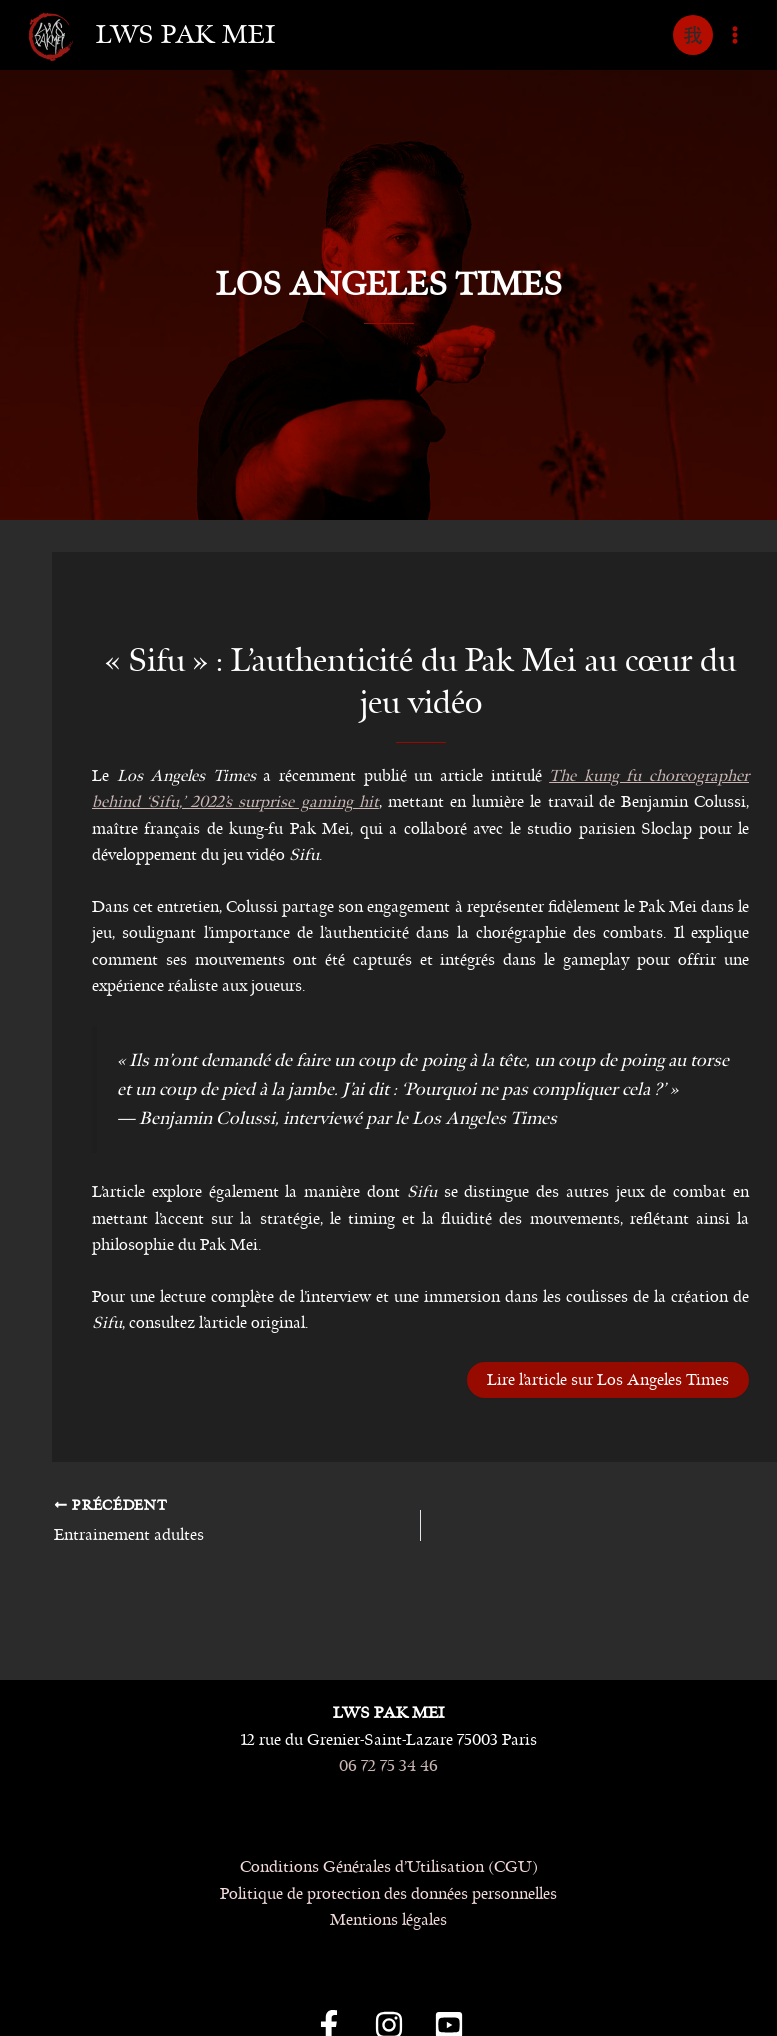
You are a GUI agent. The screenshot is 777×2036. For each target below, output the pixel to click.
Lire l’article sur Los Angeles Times (608, 1379)
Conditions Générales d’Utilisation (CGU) (389, 1866)
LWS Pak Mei (185, 34)
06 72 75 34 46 (388, 1765)
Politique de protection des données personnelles (388, 1893)
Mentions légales (388, 1919)
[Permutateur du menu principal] (735, 35)
